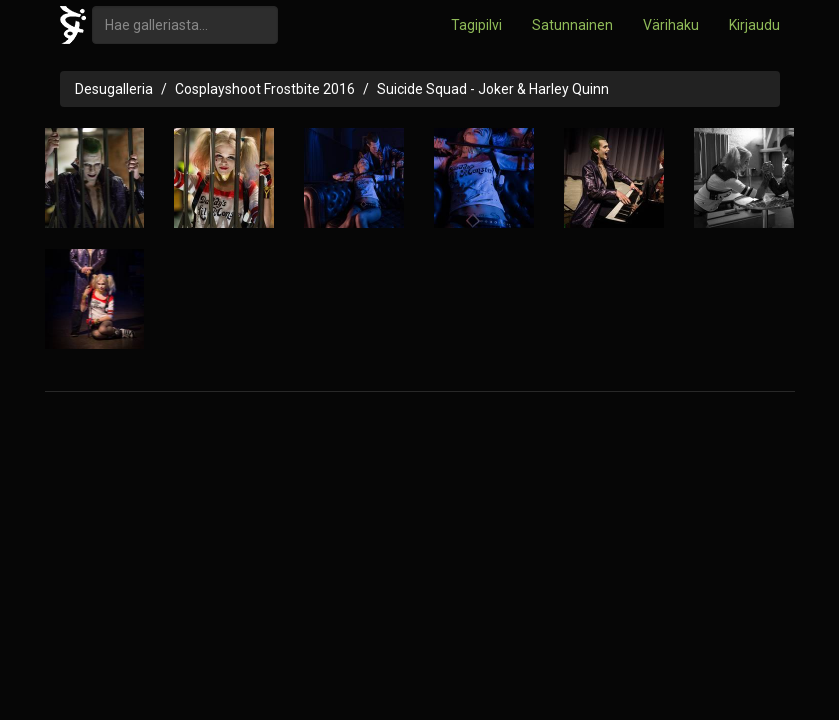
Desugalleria (114, 89)
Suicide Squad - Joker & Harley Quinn (493, 89)
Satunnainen (572, 25)
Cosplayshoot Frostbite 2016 (265, 89)
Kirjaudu (754, 25)
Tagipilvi (476, 25)
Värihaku (671, 25)
